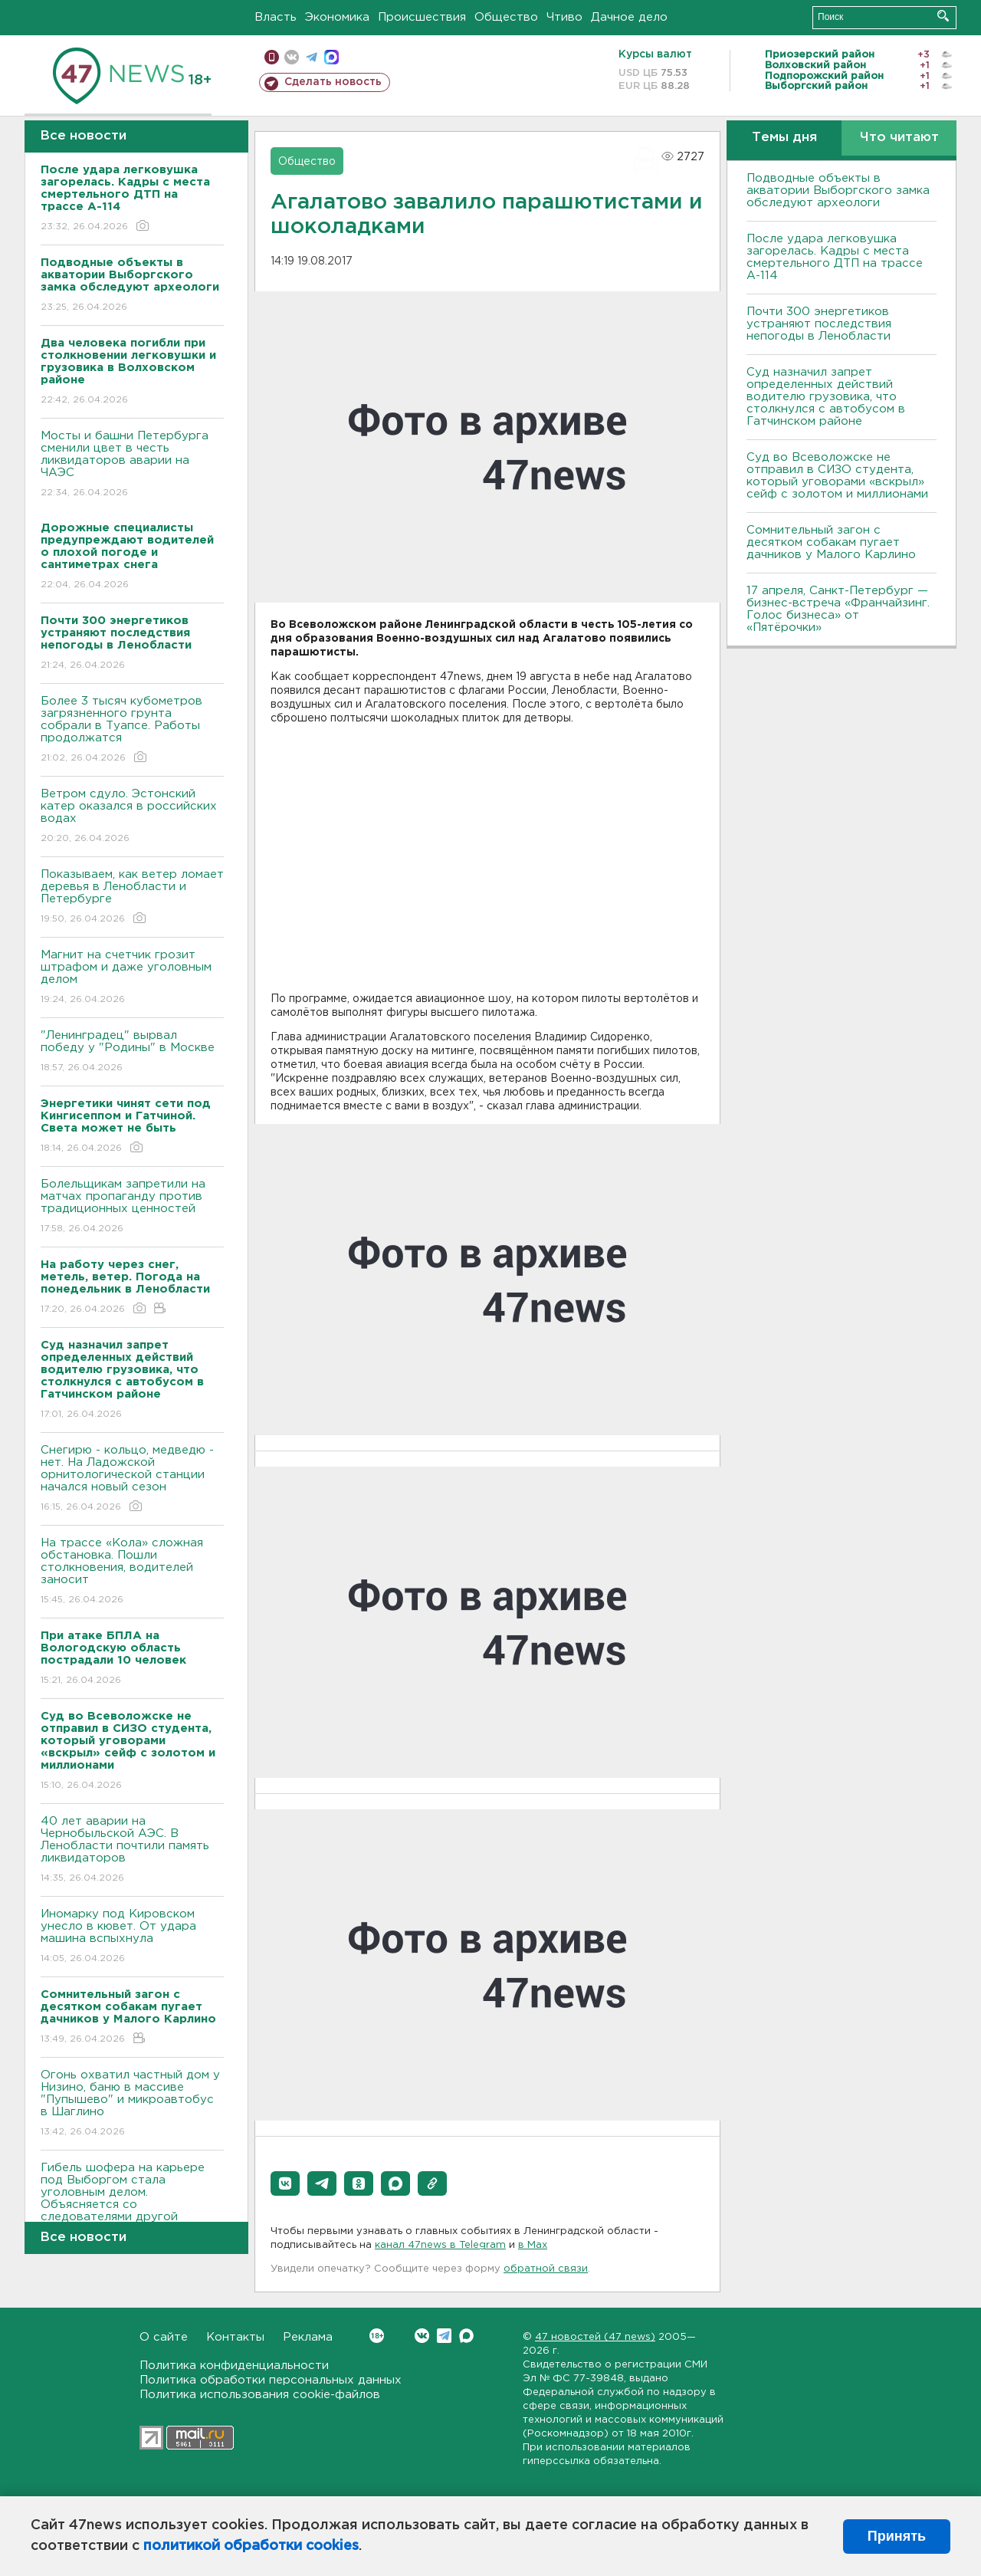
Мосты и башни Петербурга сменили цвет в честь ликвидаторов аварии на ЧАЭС (132, 465)
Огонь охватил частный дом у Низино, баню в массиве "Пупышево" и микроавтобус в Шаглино (132, 2104)
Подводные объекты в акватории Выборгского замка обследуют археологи (838, 190)
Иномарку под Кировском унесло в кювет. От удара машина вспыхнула (132, 1937)
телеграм (311, 57)
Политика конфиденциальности (234, 2366)
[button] (285, 2183)
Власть (275, 17)
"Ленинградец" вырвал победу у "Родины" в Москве (132, 1052)
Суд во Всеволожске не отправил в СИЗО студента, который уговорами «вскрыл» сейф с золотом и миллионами (837, 475)
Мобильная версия (271, 57)
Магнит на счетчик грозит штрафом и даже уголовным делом (132, 978)
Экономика (337, 17)
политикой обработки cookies (251, 2546)
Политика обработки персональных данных (270, 2380)
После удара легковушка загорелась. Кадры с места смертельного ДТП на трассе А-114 (834, 257)
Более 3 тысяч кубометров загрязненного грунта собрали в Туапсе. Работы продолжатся (132, 730)
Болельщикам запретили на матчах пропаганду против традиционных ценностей (132, 1207)
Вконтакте (376, 2335)
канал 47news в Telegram (440, 2245)
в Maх (532, 2245)
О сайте (163, 2337)
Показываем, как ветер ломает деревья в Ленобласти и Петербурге (132, 897)
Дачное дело (629, 17)
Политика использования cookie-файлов (259, 2395)
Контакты (235, 2337)
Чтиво (564, 17)
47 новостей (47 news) (595, 2337)
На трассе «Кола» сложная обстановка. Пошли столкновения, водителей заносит (132, 1572)
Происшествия (422, 17)
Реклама (308, 2337)
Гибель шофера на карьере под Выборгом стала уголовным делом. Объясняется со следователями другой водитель (132, 2209)
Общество (506, 17)
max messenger (331, 57)
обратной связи (546, 2269)
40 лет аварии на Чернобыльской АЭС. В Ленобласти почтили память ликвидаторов (132, 1850)
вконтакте (291, 57)
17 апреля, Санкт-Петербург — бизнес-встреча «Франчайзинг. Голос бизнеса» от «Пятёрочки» (838, 609)
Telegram (444, 2335)
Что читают (899, 137)
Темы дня (784, 137)
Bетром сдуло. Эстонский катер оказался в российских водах (132, 817)
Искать (943, 15)
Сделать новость (333, 82)
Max (466, 2335)
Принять (897, 2536)
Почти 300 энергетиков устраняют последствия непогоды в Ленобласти (818, 324)
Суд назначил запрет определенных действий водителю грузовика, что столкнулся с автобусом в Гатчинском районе (825, 396)
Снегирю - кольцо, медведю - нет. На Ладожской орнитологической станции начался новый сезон (132, 1479)
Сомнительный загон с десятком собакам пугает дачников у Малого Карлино (831, 542)
